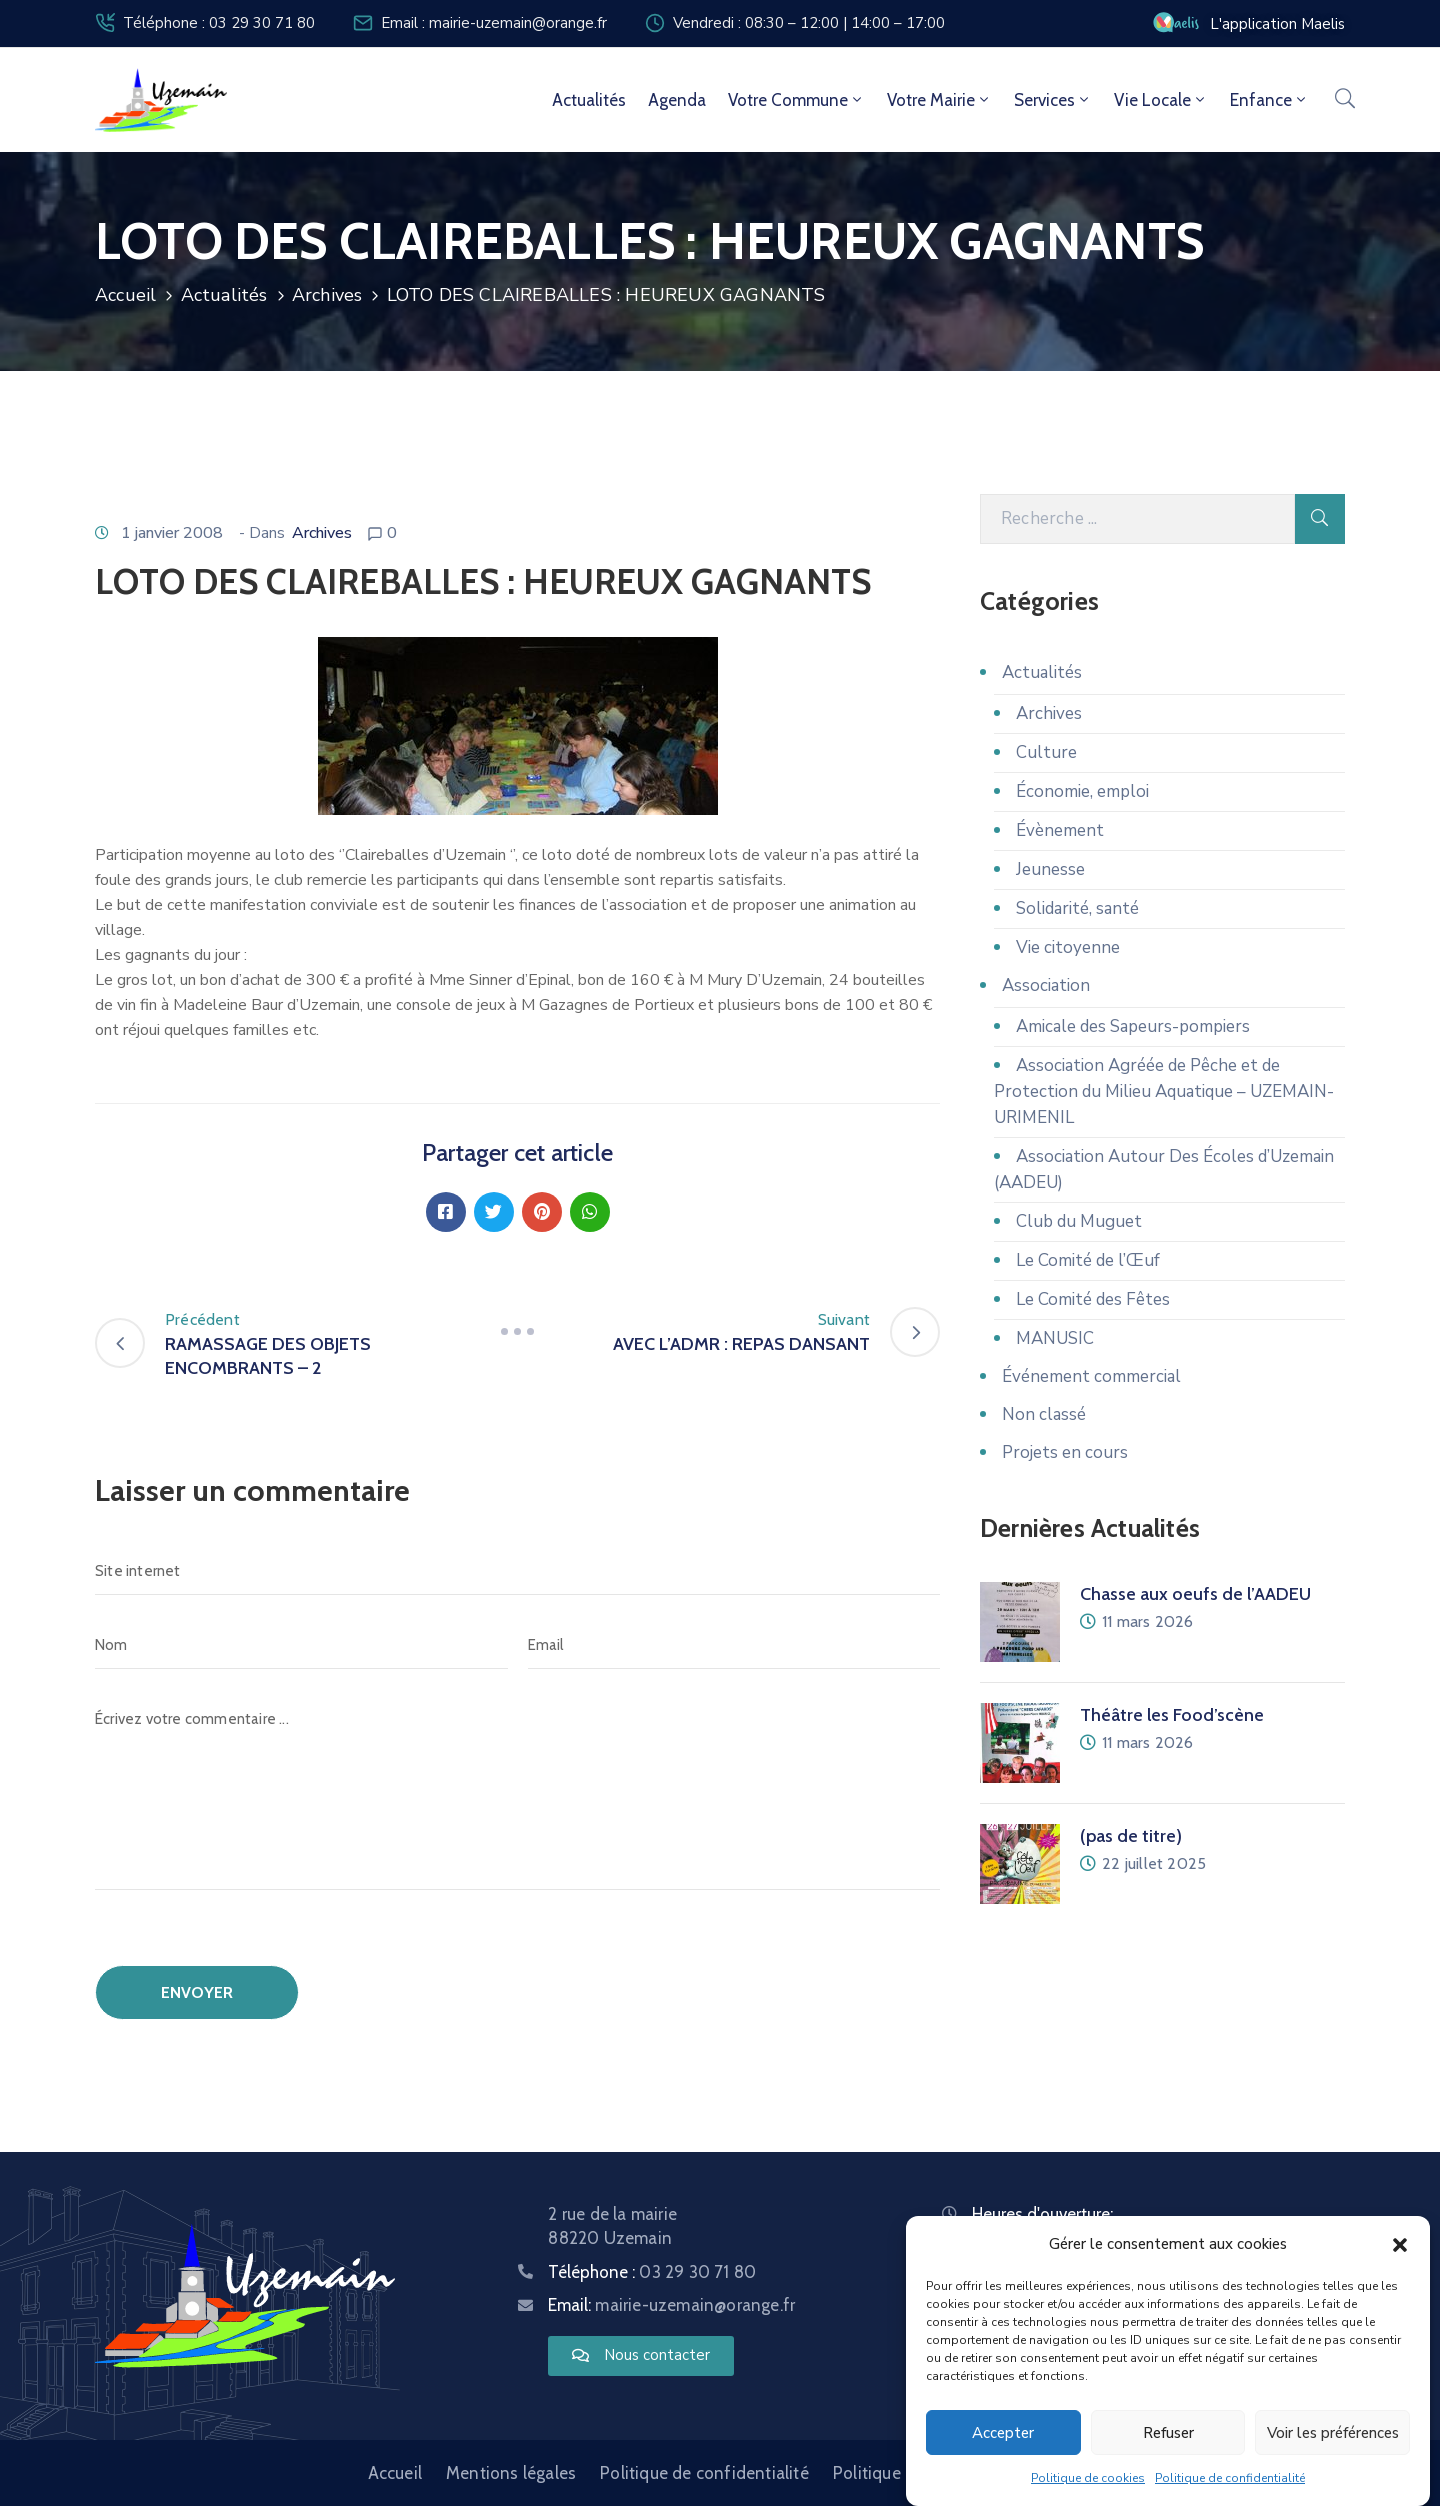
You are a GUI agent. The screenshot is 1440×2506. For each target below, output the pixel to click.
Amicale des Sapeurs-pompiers (1133, 1026)
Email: (671, 2305)
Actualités (589, 100)
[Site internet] (517, 1571)
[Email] (734, 1645)
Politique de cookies (1088, 2479)
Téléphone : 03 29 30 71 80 (219, 23)
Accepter (1003, 2433)
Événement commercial (1091, 1376)
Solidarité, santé (1077, 908)
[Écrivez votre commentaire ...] (517, 1792)
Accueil (125, 295)
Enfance (1269, 100)
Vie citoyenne (1068, 947)
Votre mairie (939, 100)
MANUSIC (1055, 1338)
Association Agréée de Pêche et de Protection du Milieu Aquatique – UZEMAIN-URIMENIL (1164, 1091)
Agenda (677, 100)
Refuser (1168, 2433)
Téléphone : (652, 2272)
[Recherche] (1137, 519)
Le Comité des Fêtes (1093, 1299)
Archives (327, 295)
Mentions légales (511, 2473)
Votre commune (796, 100)
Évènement (1060, 830)
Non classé (1044, 1414)
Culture (1046, 752)
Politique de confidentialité (1230, 2479)
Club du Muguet (1079, 1221)
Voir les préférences (1333, 2433)
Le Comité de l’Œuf (1088, 1260)
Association (1046, 985)
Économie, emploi (1082, 791)
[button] (1400, 2245)
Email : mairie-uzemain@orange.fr (494, 23)
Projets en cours (1065, 1452)
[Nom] (301, 1645)
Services (1053, 100)
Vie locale (1161, 100)
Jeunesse (1050, 869)
